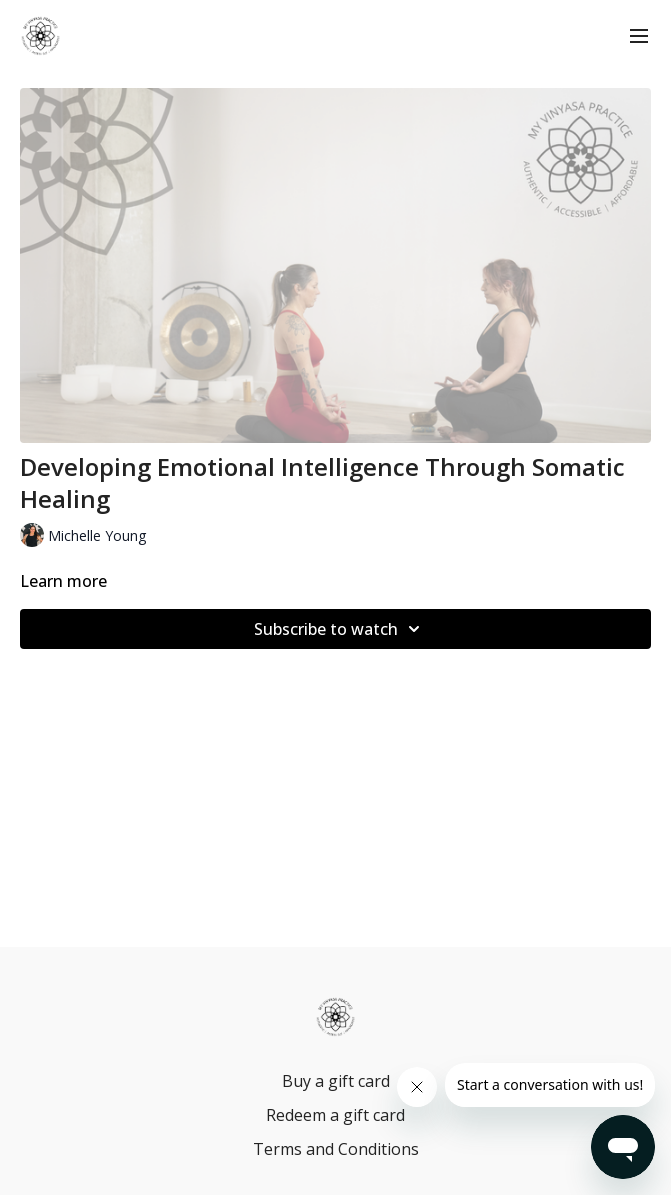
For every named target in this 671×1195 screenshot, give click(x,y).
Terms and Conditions (336, 1149)
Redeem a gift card (335, 1115)
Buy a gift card (336, 1081)
